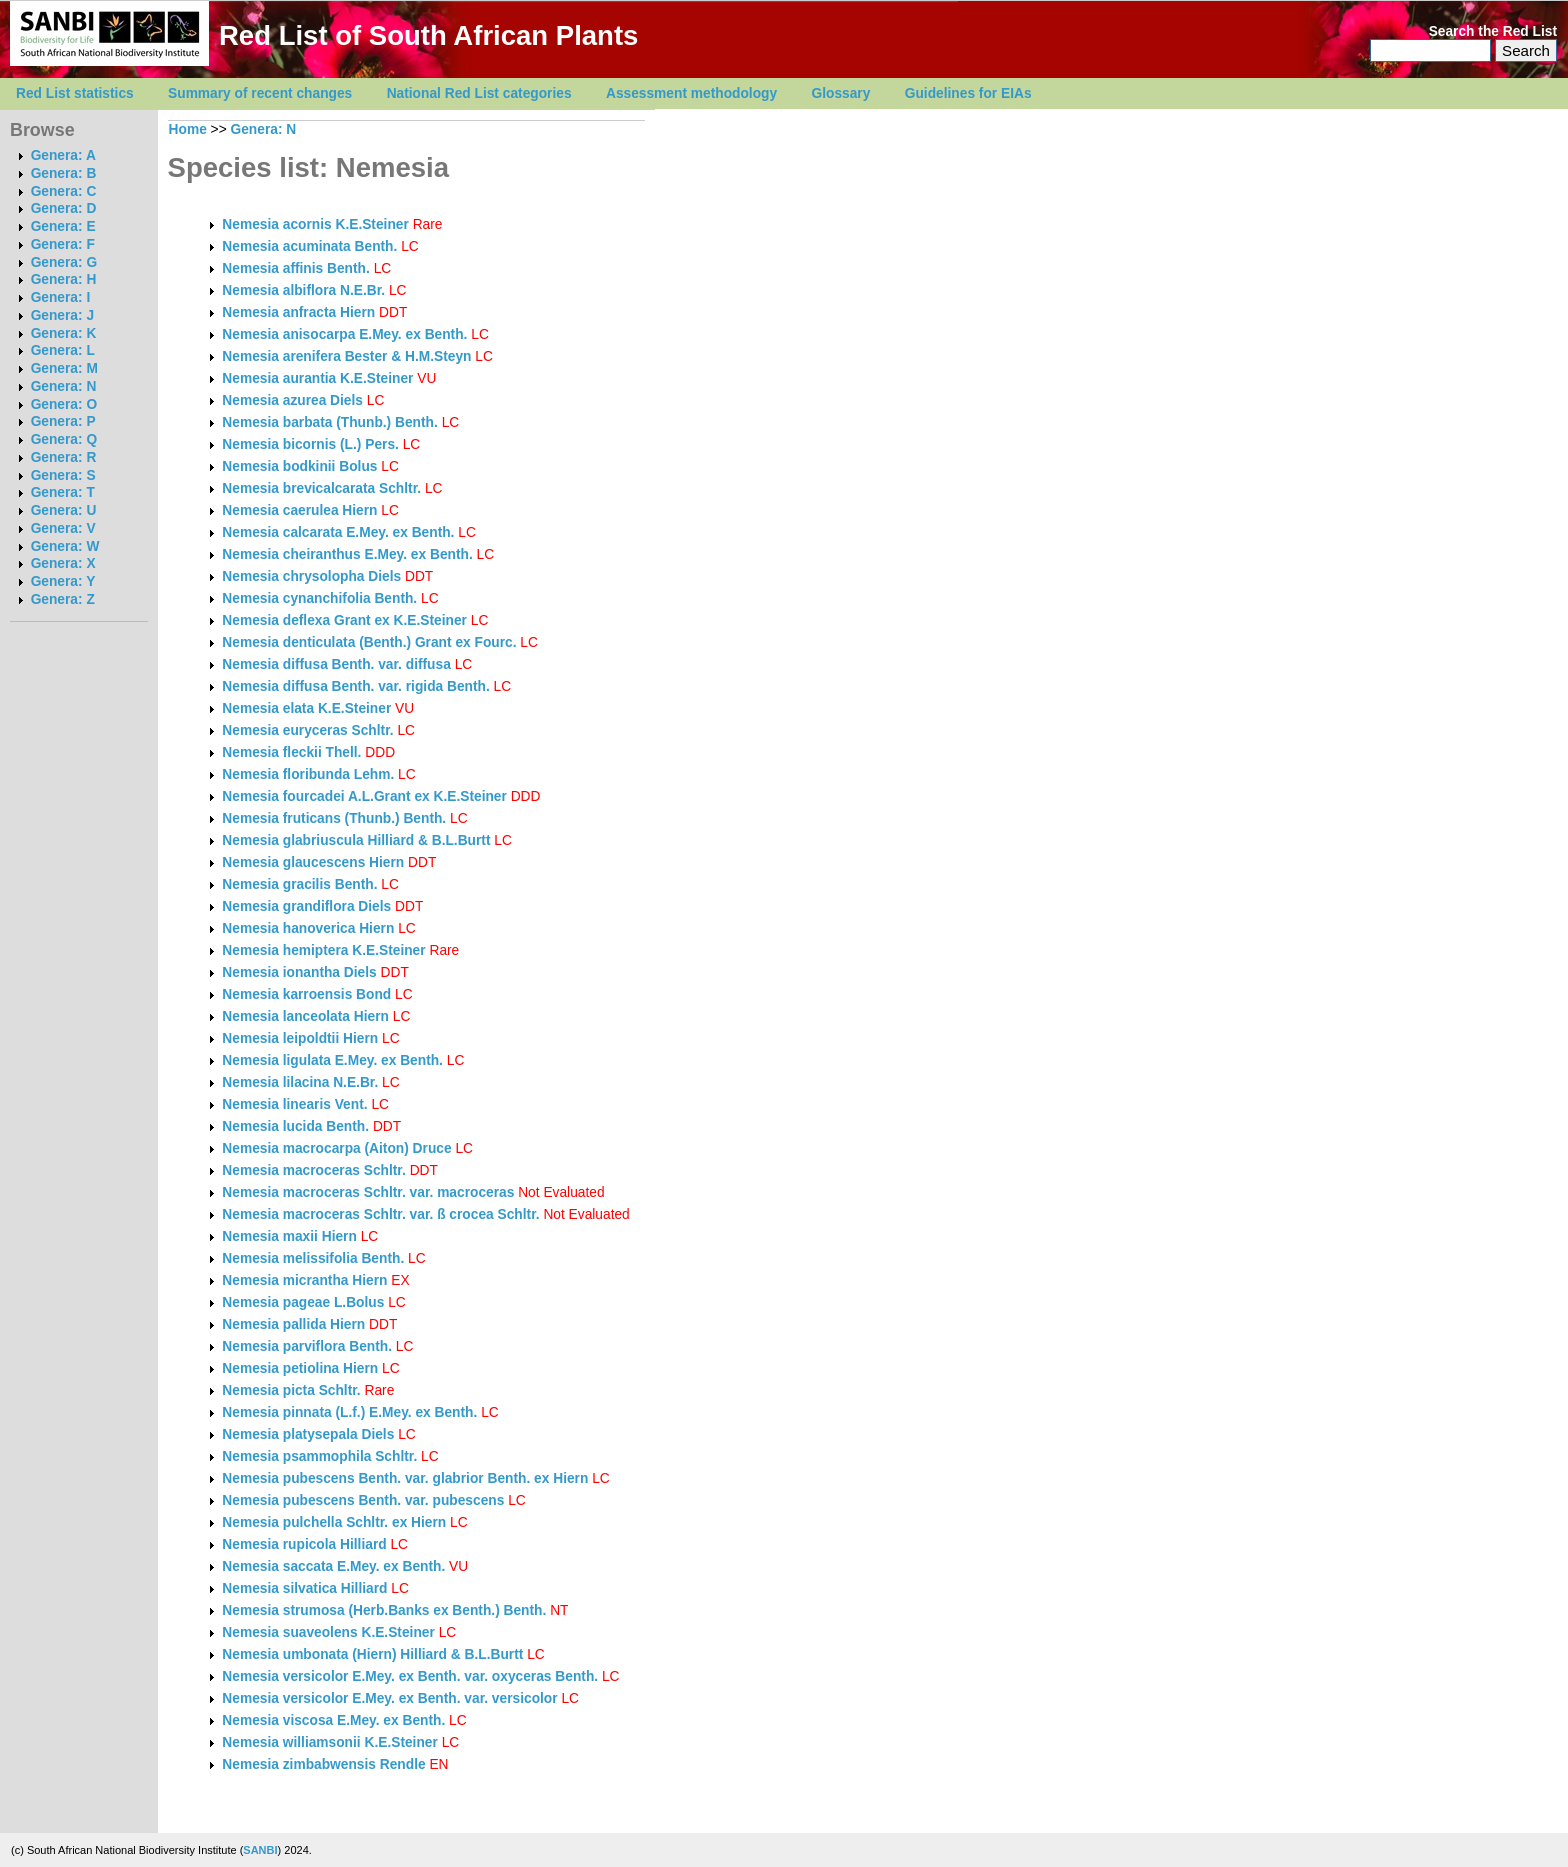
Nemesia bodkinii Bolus (299, 466)
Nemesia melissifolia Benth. (313, 1258)
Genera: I (61, 297)
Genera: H (64, 279)
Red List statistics (75, 93)
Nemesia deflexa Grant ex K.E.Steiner (344, 620)
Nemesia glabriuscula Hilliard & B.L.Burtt (356, 840)
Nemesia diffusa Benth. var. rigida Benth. (355, 686)
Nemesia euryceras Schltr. (307, 730)
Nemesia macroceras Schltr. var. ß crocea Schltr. (380, 1214)
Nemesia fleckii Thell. (291, 752)
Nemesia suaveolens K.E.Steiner (328, 1632)
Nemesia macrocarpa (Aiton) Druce (336, 1148)
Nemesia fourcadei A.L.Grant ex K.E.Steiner (364, 796)
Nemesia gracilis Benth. (299, 884)
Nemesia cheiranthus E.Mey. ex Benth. (347, 554)
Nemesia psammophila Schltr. (319, 1456)
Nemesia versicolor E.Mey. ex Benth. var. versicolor (391, 1698)
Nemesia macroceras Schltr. (313, 1170)
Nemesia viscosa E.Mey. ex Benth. (333, 1720)
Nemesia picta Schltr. (291, 1390)
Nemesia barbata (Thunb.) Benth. (329, 422)
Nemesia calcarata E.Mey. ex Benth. (338, 532)
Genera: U (64, 510)
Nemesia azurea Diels (292, 400)
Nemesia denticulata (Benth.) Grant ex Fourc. (369, 642)
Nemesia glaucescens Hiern (313, 862)
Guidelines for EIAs (968, 93)
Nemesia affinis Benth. (295, 268)
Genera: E (63, 226)
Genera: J (62, 315)
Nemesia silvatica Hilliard (304, 1588)
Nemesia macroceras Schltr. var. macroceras (370, 1192)
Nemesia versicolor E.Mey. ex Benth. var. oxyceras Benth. (410, 1676)
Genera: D (64, 208)
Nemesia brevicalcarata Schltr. (321, 488)
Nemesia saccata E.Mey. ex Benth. (333, 1566)
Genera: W (65, 546)
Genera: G (64, 262)
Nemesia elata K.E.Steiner (306, 708)
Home (188, 129)
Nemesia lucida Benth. (295, 1126)
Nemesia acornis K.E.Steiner (315, 224)
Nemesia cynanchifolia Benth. (319, 598)
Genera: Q (64, 439)
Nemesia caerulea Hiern (299, 510)
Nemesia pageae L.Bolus (303, 1302)
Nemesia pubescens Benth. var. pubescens (365, 1500)
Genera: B (64, 173)
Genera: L (63, 350)
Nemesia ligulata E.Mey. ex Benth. (332, 1060)
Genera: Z (63, 599)
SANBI (260, 1850)
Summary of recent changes (260, 93)
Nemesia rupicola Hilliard (304, 1544)
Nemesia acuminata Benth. (309, 246)
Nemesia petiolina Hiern (300, 1368)
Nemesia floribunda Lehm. (308, 774)
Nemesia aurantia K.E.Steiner (317, 378)
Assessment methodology (691, 93)
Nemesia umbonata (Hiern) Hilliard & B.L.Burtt (372, 1654)
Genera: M (64, 368)
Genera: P (63, 421)
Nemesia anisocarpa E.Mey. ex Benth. (344, 334)
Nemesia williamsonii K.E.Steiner (330, 1742)
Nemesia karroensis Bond (306, 994)
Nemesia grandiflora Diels (306, 906)
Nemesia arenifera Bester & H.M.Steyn (346, 356)
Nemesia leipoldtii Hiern (300, 1038)
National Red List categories (479, 93)
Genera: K (64, 333)
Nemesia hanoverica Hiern (308, 928)
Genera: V (63, 528)
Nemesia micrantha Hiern (304, 1280)
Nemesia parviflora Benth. (307, 1346)
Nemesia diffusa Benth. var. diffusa (338, 664)
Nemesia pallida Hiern (293, 1324)
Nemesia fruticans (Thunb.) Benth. (334, 818)
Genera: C (64, 191)
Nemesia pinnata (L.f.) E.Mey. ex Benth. (349, 1412)
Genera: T (63, 492)
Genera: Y (63, 581)
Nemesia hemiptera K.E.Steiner (323, 950)
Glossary (841, 93)
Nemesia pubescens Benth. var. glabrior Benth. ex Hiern (405, 1478)
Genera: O (64, 404)
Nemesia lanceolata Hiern (305, 1016)
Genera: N (64, 386)
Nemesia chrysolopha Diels (311, 576)
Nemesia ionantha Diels (299, 972)
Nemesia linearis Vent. (294, 1104)
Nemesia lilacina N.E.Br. (300, 1082)
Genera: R (64, 457)
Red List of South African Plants (428, 35)
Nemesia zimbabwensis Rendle (323, 1764)
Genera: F (63, 244)
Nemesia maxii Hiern (289, 1236)
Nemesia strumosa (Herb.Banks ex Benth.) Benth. (384, 1610)
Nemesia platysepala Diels (308, 1434)
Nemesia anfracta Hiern (298, 312)
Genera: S (63, 475)
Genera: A (63, 155)
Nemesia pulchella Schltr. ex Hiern (334, 1522)
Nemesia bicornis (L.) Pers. (310, 444)
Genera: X (63, 563)
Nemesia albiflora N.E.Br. (303, 290)
